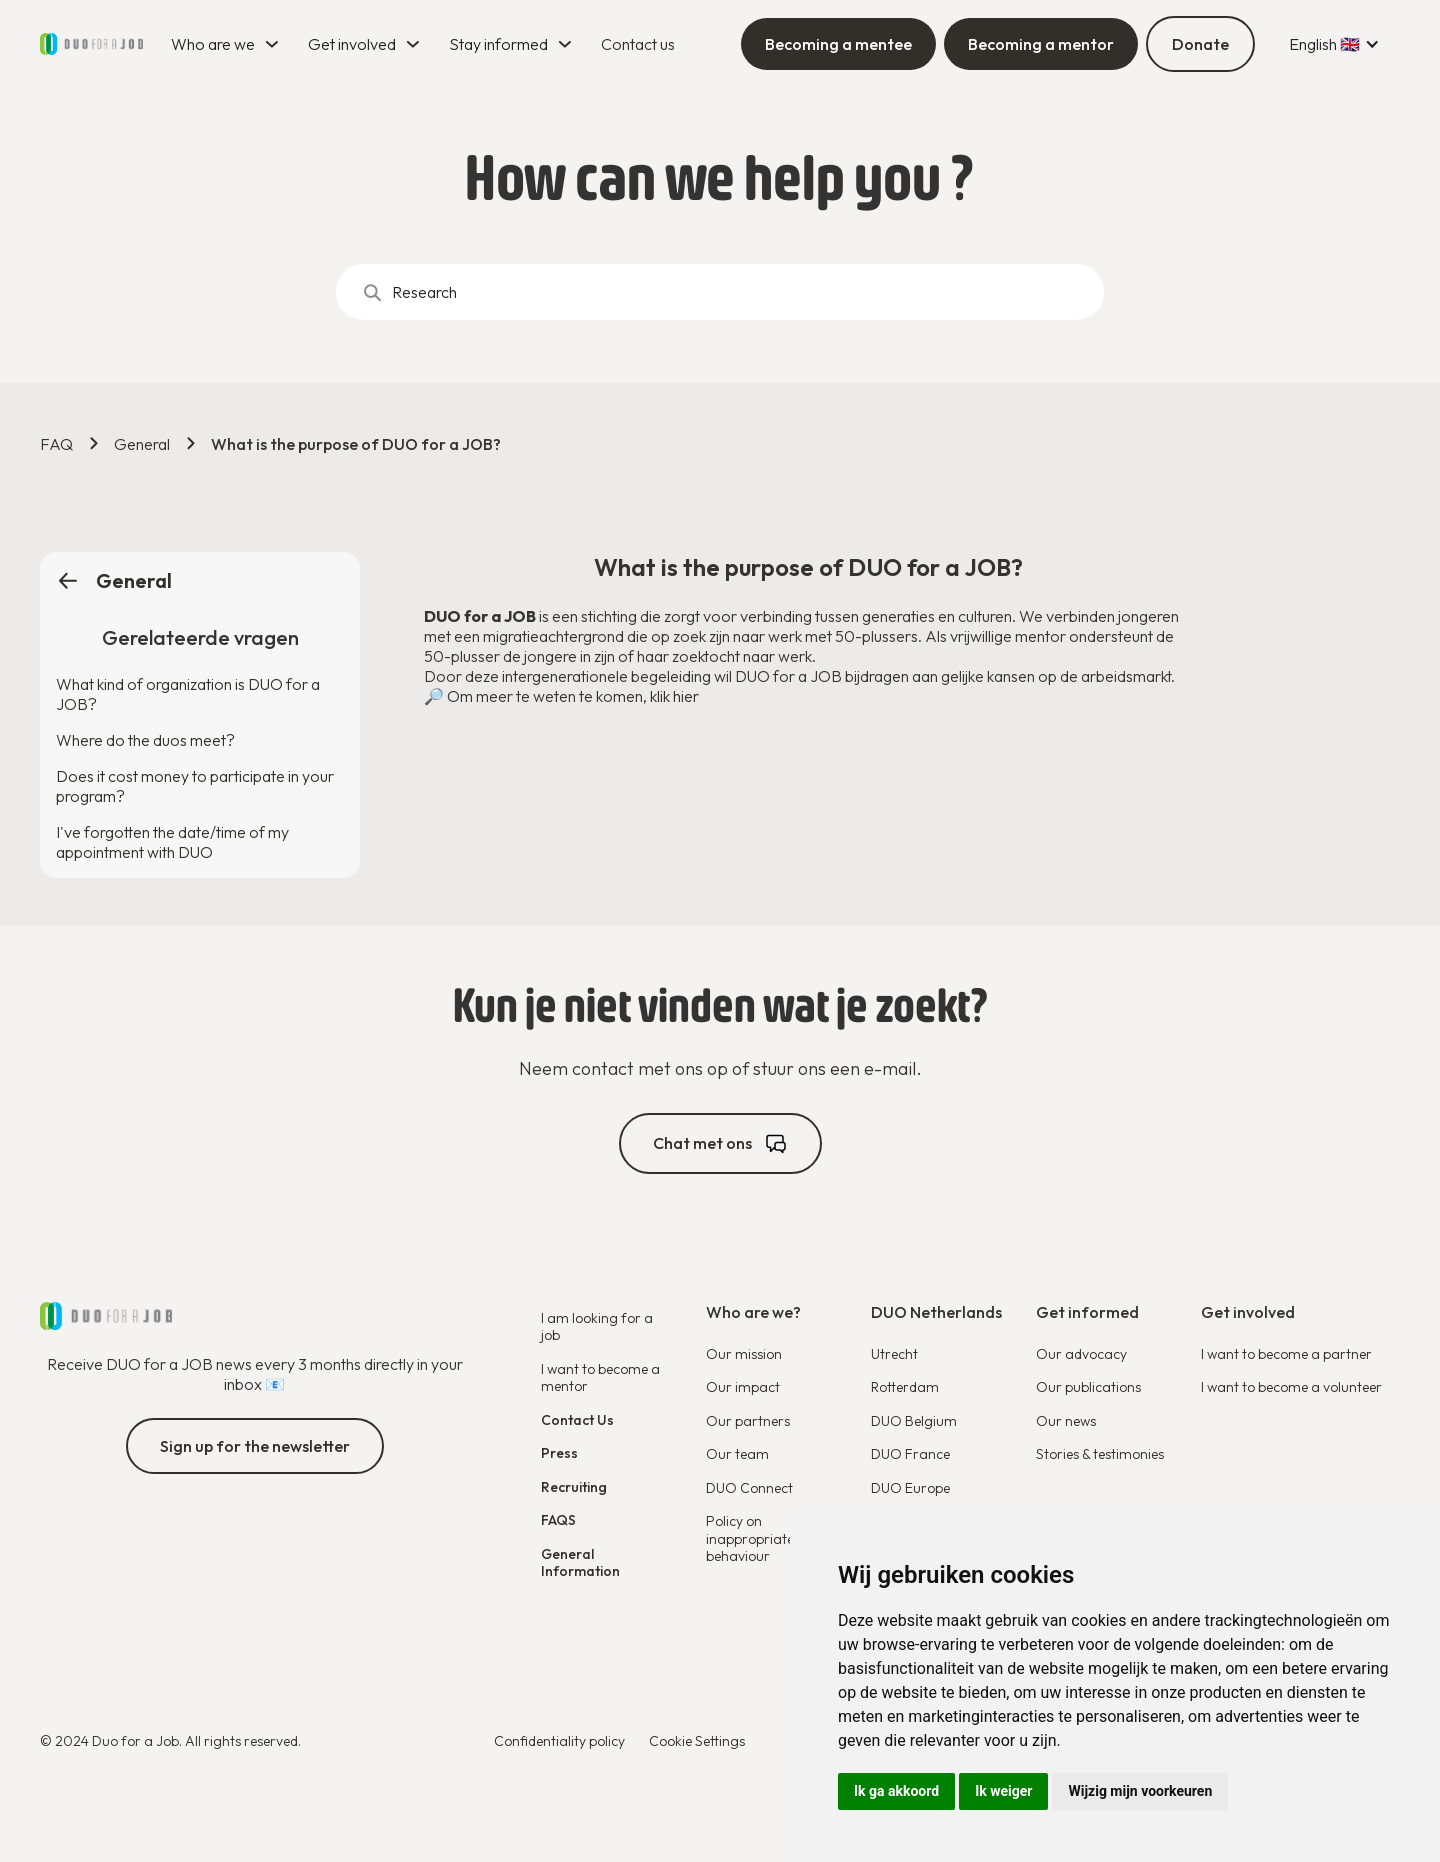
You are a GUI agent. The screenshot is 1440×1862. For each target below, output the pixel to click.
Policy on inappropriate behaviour (750, 1538)
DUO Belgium (914, 1421)
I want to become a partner (1286, 1354)
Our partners (748, 1421)
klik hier (674, 696)
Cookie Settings (697, 1741)
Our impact (743, 1387)
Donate (1200, 44)
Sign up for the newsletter (255, 1446)
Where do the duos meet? (145, 740)
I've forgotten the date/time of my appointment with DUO (172, 842)
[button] (227, 44)
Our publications (1088, 1387)
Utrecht (894, 1354)
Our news (1066, 1421)
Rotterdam (905, 1387)
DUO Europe (910, 1488)
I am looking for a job (597, 1327)
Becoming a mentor (1041, 44)
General (142, 444)
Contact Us (577, 1420)
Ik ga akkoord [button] (896, 1791)
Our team (737, 1454)
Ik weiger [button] (1003, 1791)
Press (559, 1453)
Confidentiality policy (559, 1741)
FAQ (56, 444)
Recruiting (574, 1487)
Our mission (744, 1354)
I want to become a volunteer (1291, 1387)
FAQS (558, 1520)
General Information (580, 1563)
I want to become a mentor (600, 1378)
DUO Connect (749, 1488)
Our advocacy (1081, 1354)
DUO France (910, 1454)
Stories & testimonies (1100, 1454)
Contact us (638, 44)
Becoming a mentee (838, 44)
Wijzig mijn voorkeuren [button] (1140, 1791)
